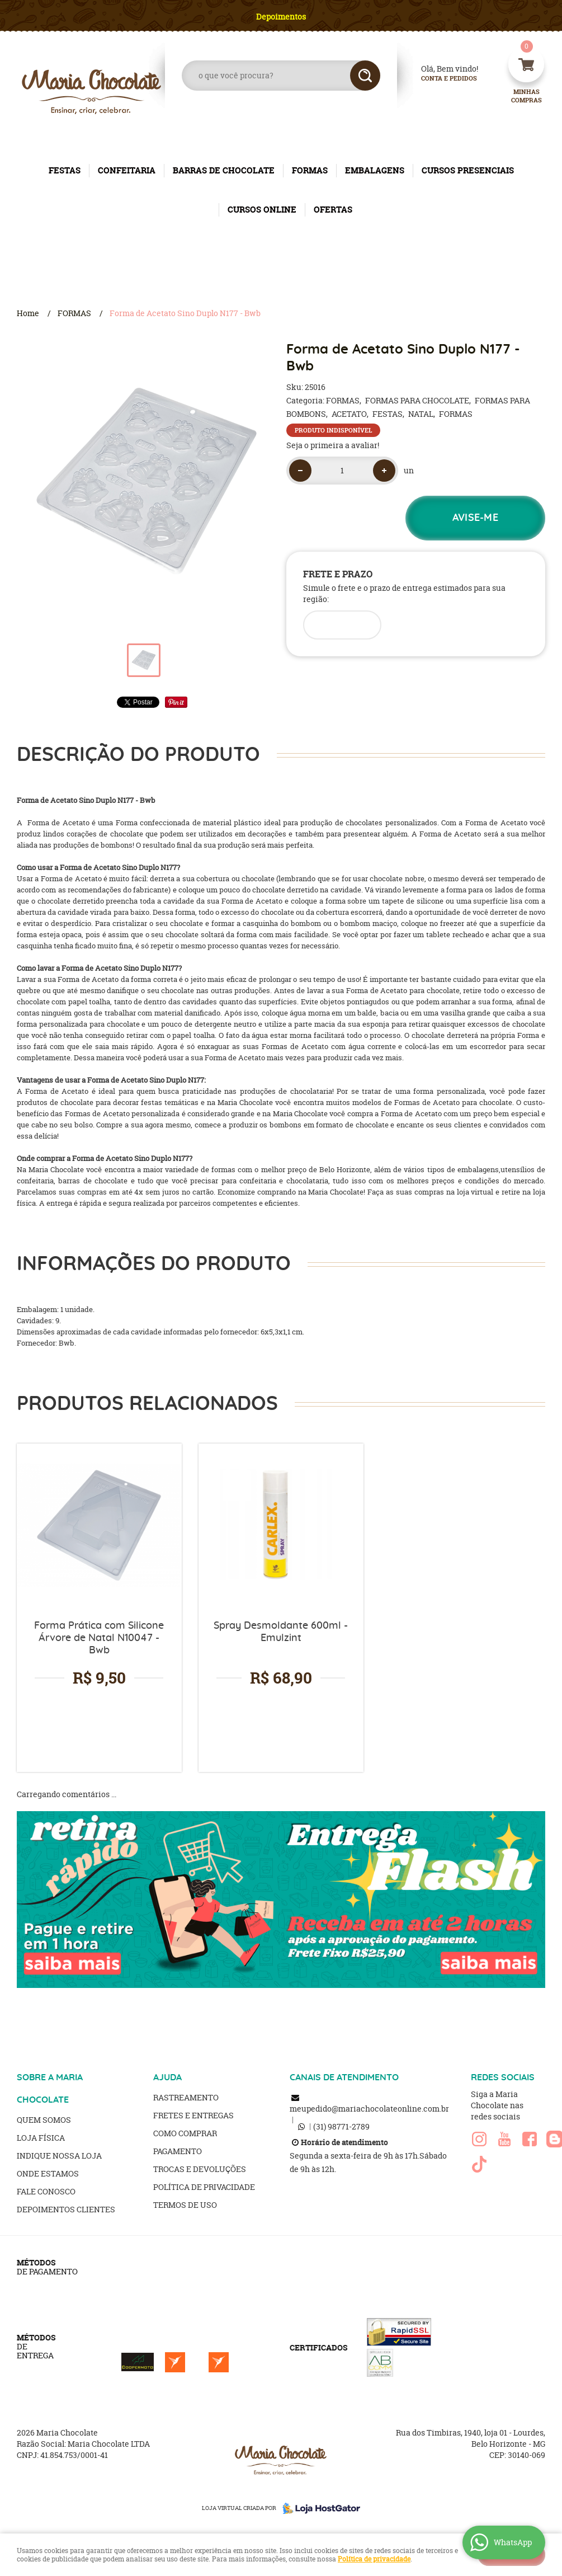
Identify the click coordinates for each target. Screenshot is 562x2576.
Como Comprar (185, 2133)
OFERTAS (333, 209)
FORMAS (310, 170)
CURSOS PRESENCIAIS (468, 170)
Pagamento (177, 2151)
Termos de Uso (185, 2204)
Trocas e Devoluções (199, 2169)
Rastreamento (186, 2097)
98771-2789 (341, 2126)
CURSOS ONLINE (262, 209)
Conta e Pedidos (439, 78)
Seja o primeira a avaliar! (332, 445)
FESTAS (65, 170)
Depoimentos (281, 16)
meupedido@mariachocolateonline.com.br (369, 2108)
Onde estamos (48, 2173)
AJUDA (167, 2077)
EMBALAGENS (374, 170)
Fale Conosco (46, 2191)
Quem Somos (44, 2119)
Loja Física (41, 2137)
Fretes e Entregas (193, 2115)
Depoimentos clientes (66, 2209)
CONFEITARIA (126, 170)
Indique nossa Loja (59, 2155)
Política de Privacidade (204, 2187)
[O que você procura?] (365, 75)
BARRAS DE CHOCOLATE (224, 170)
